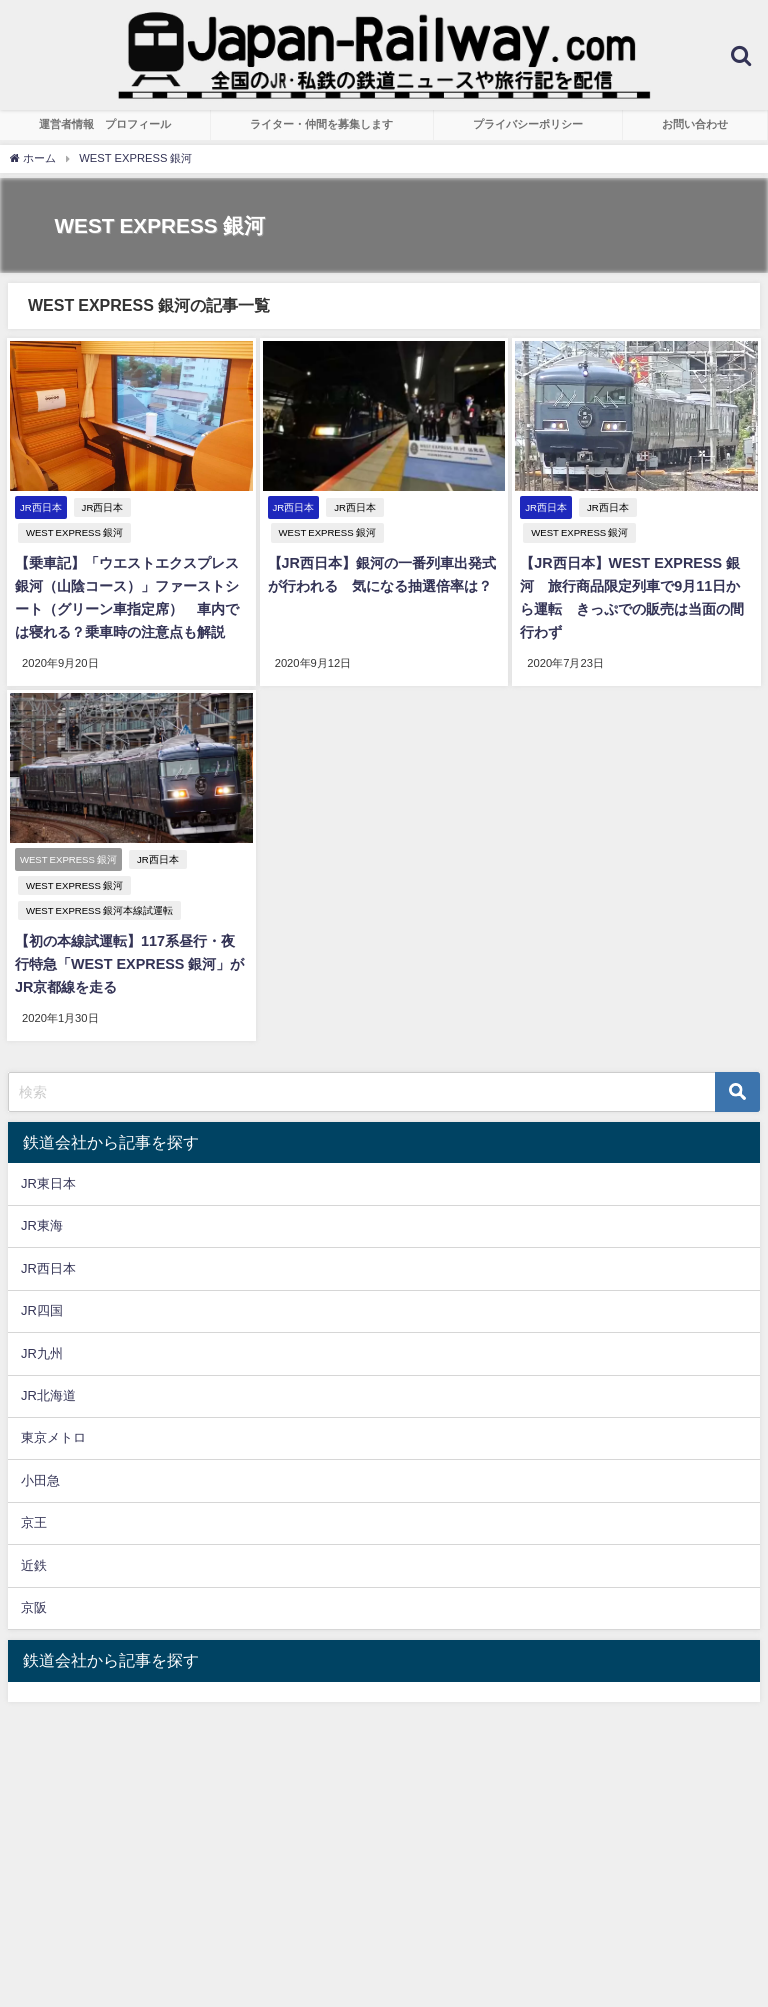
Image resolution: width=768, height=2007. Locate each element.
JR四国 (42, 1279)
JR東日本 (48, 1152)
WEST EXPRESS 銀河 (190, 507)
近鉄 (34, 1534)
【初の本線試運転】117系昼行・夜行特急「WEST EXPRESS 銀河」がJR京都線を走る (129, 937)
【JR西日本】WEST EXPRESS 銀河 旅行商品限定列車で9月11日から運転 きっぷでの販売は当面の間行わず (641, 561)
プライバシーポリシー (528, 124)
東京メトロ (53, 1406)
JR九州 (42, 1321)
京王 (34, 1491)
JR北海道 (48, 1364)
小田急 (40, 1449)
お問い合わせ (695, 124)
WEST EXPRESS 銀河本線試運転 (96, 882)
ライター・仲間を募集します (321, 124)
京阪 (34, 1576)
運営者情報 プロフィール (105, 124)
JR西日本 (100, 507)
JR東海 (42, 1194)
